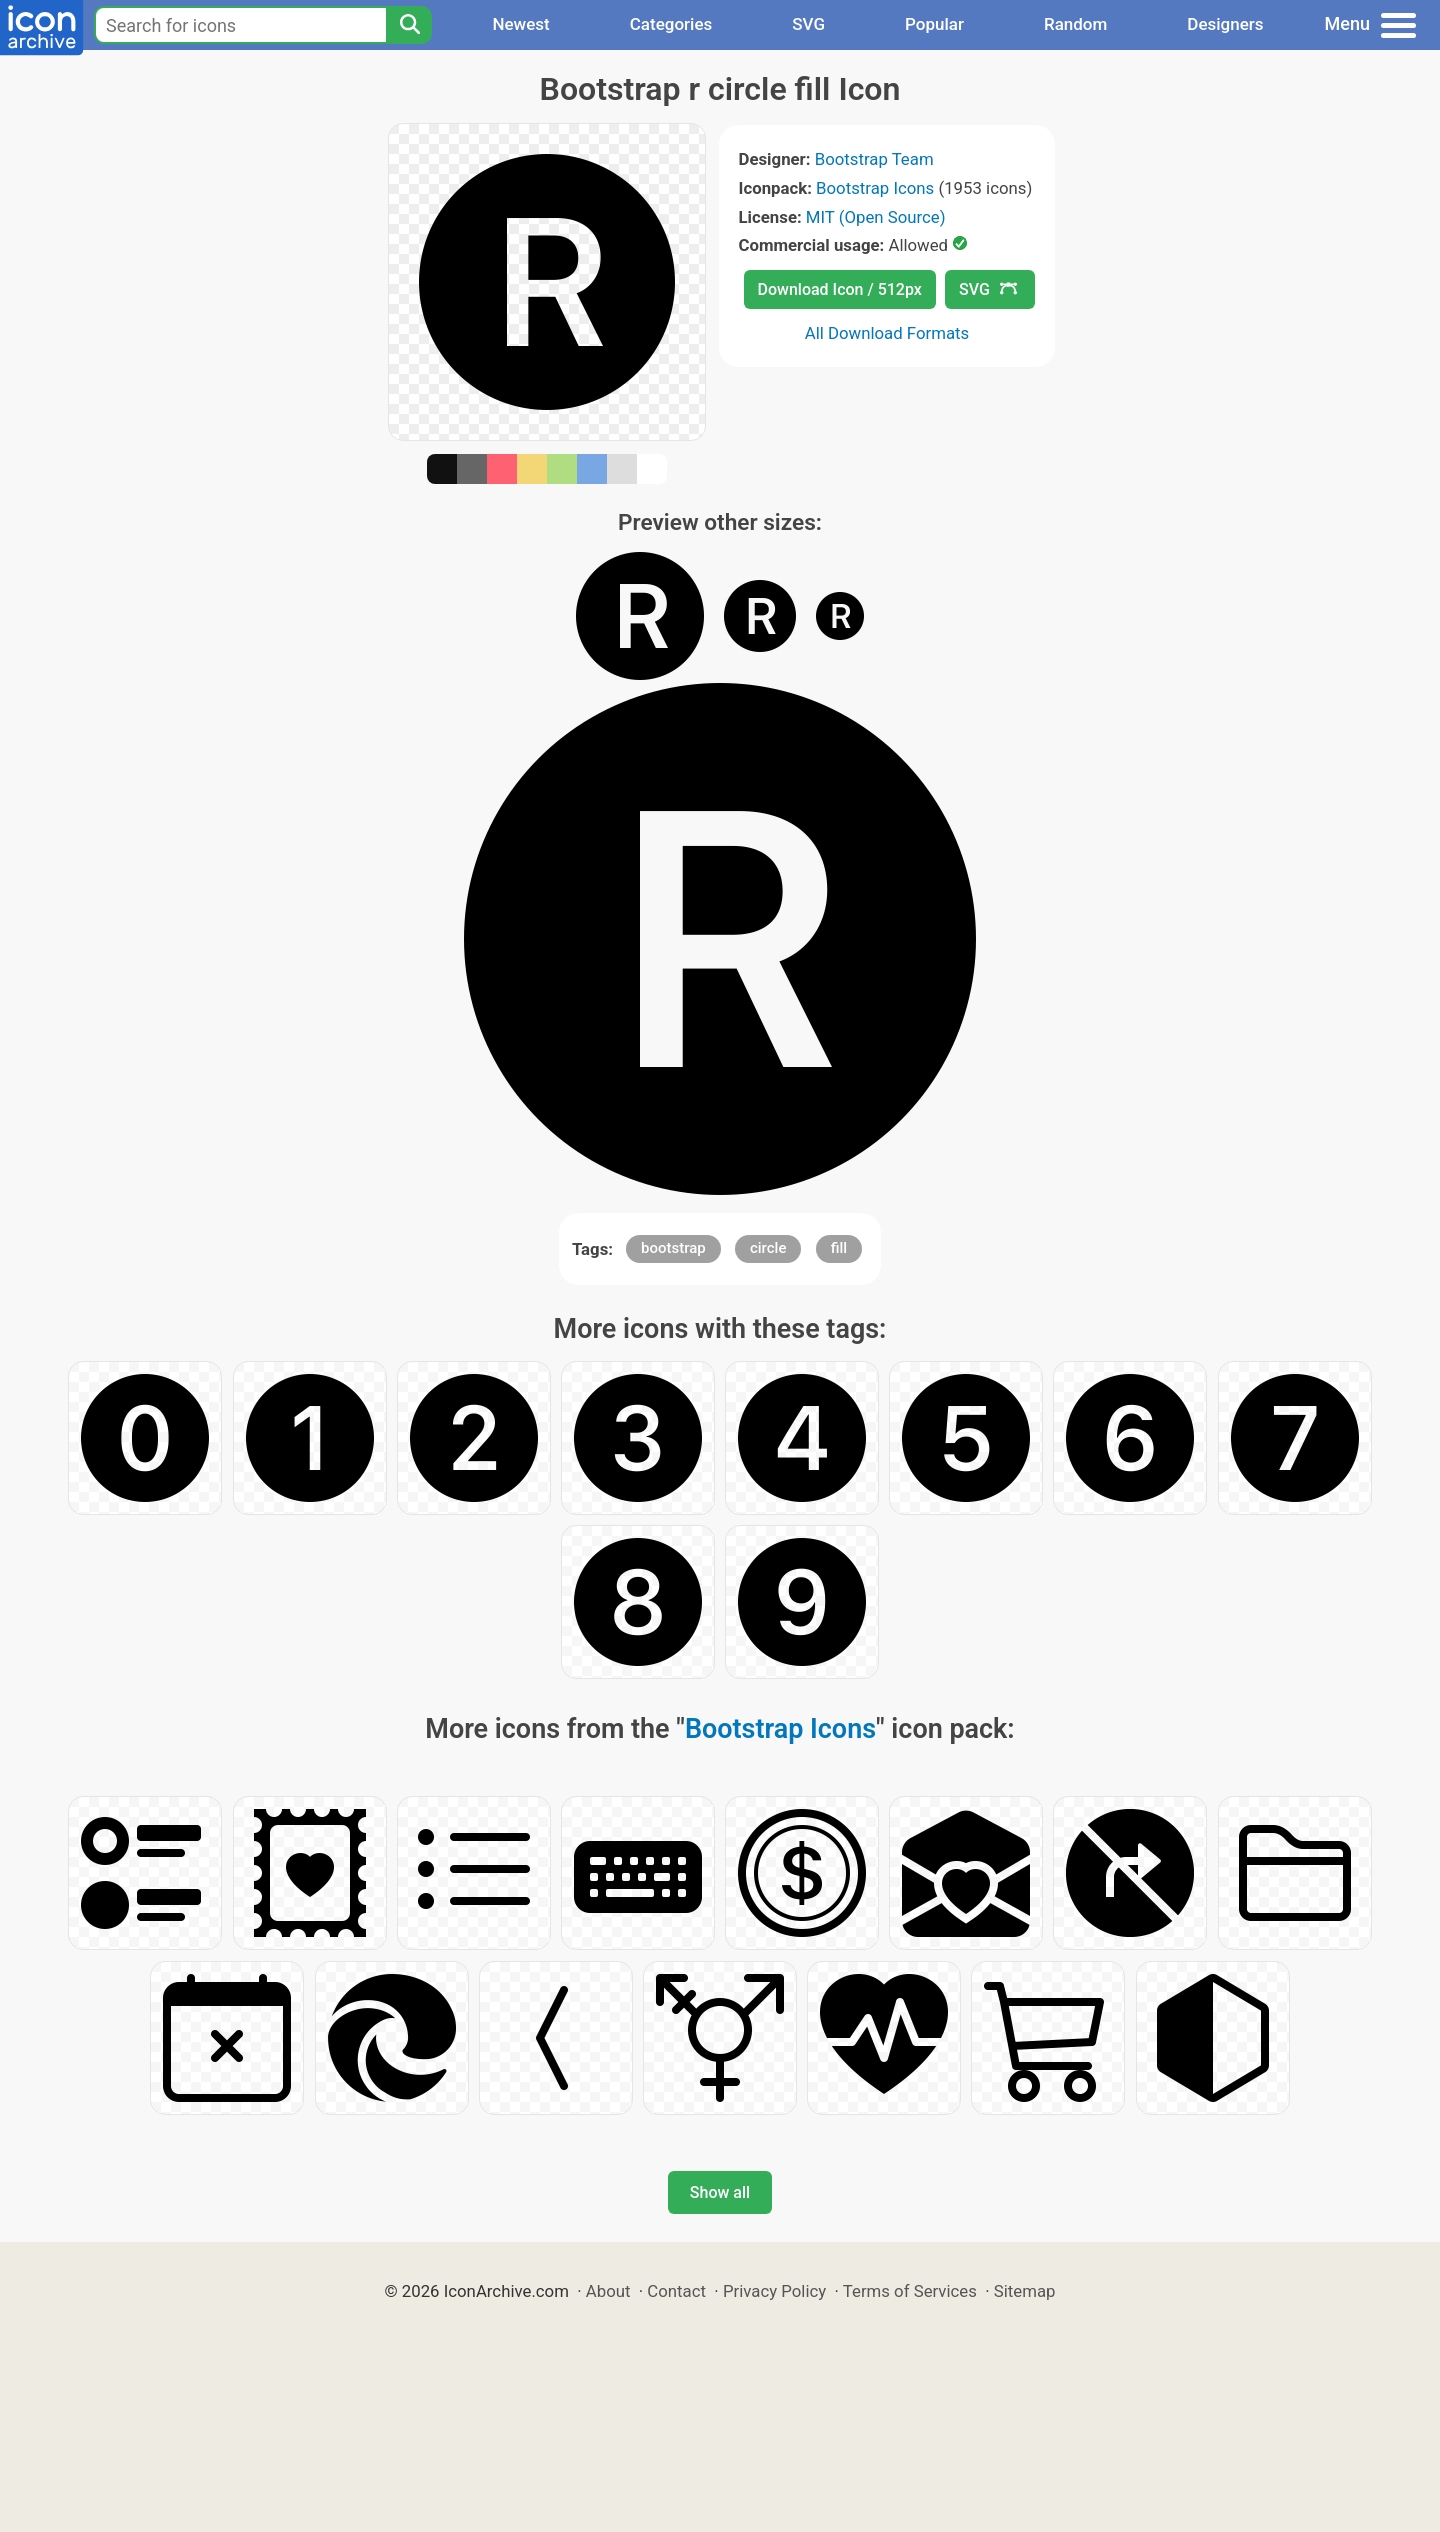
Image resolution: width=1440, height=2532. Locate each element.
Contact (676, 2291)
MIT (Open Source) (876, 217)
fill (839, 1248)
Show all (720, 2192)
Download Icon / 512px (840, 289)
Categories (671, 24)
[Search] (409, 25)
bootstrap (673, 1248)
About (608, 2291)
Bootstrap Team (874, 159)
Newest (520, 24)
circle (768, 1248)
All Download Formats (887, 333)
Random (1075, 24)
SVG (808, 24)
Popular (934, 24)
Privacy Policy (774, 2291)
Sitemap (1025, 2291)
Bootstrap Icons (875, 188)
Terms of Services (910, 2291)
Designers (1225, 24)
